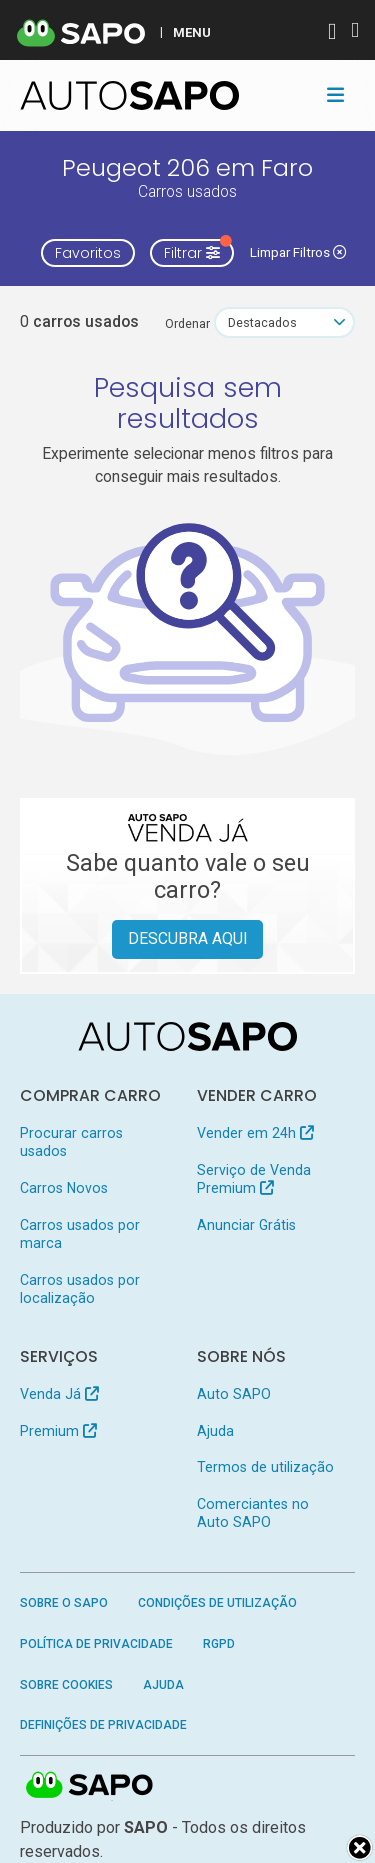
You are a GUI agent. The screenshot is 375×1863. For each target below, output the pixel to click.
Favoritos (88, 253)
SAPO (90, 1786)
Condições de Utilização (217, 1603)
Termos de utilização (265, 1467)
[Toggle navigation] (335, 95)
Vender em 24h (255, 1133)
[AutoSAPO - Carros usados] (130, 95)
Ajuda (215, 1431)
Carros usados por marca (80, 1234)
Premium (58, 1431)
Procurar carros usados (71, 1142)
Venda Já (59, 1394)
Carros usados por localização (80, 1289)
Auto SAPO (234, 1394)
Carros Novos (64, 1188)
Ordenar (187, 323)
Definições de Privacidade (103, 1725)
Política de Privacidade (96, 1644)
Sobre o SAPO (64, 1603)
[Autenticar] (332, 33)
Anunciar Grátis (246, 1225)
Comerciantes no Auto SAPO (253, 1513)
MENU (192, 32)
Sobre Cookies (66, 1685)
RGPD (219, 1644)
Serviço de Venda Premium (254, 1179)
